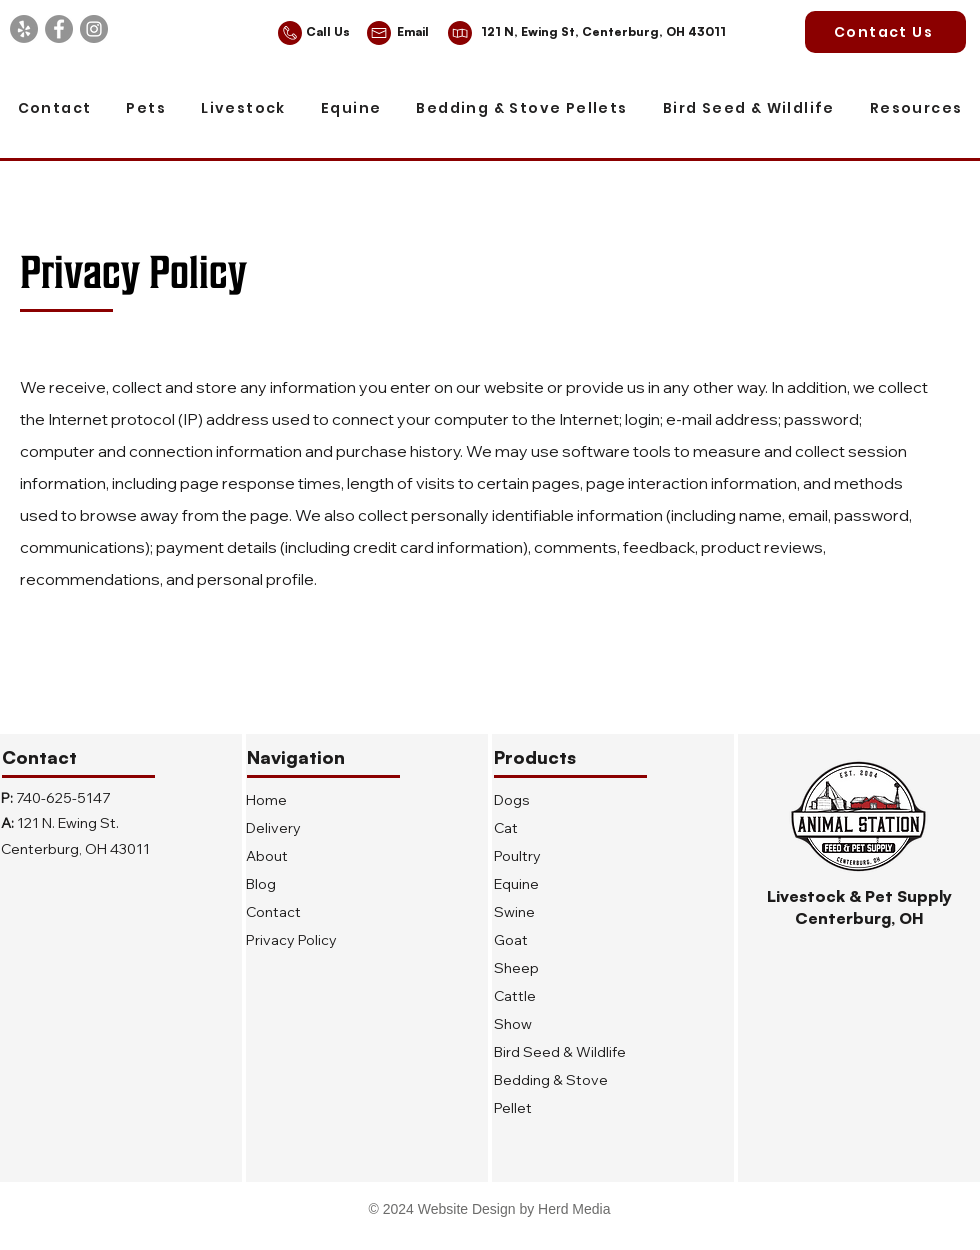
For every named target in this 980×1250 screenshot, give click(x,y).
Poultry (517, 856)
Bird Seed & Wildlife (560, 1052)
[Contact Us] (885, 32)
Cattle (515, 996)
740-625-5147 (63, 798)
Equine (516, 884)
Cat (506, 828)
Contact (273, 912)
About (267, 856)
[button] (146, 109)
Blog (261, 884)
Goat (511, 940)
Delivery (273, 828)
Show (513, 1024)
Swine (514, 912)
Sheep (516, 968)
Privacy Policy (291, 940)
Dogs (512, 800)
